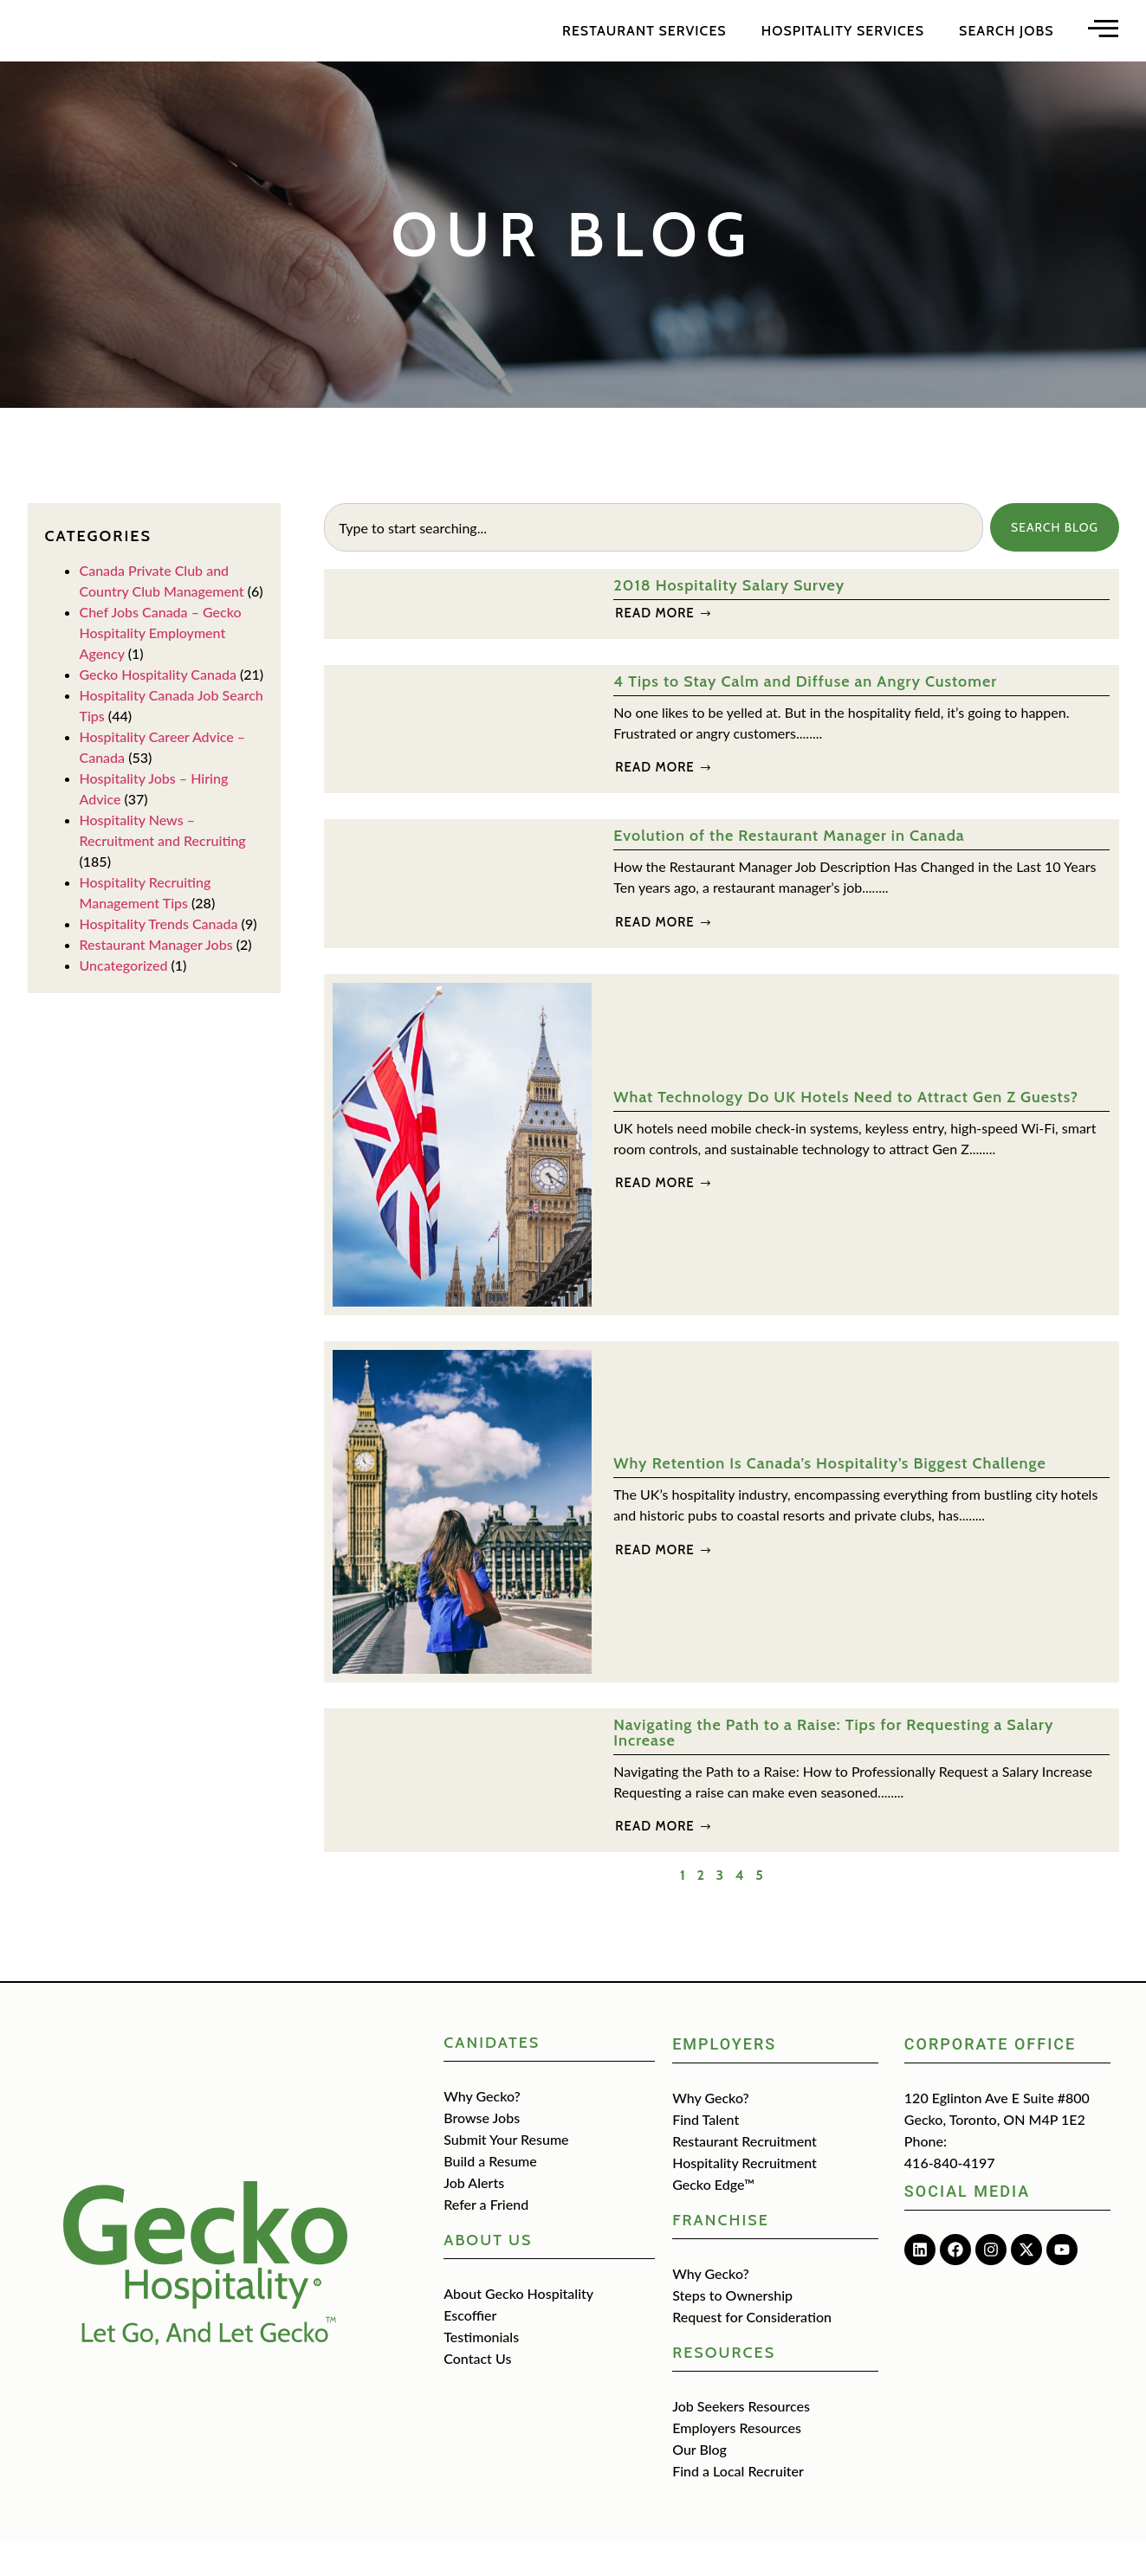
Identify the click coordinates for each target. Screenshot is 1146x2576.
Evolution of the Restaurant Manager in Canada (788, 869)
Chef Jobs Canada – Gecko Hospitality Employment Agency (161, 666)
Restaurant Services (644, 47)
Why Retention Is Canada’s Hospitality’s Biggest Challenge (829, 1497)
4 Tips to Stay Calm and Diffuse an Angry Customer (805, 715)
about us (488, 2273)
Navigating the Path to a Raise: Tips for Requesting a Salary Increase (833, 1766)
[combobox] (652, 561)
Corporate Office (990, 2078)
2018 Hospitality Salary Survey (729, 619)
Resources (723, 2386)
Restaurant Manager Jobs (156, 978)
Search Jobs (1006, 47)
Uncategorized (124, 999)
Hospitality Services (842, 47)
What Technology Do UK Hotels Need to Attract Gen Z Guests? (845, 1130)
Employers (724, 2078)
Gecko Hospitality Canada (158, 708)
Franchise (720, 2253)
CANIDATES (492, 2076)
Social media (967, 2225)
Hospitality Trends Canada (159, 957)
